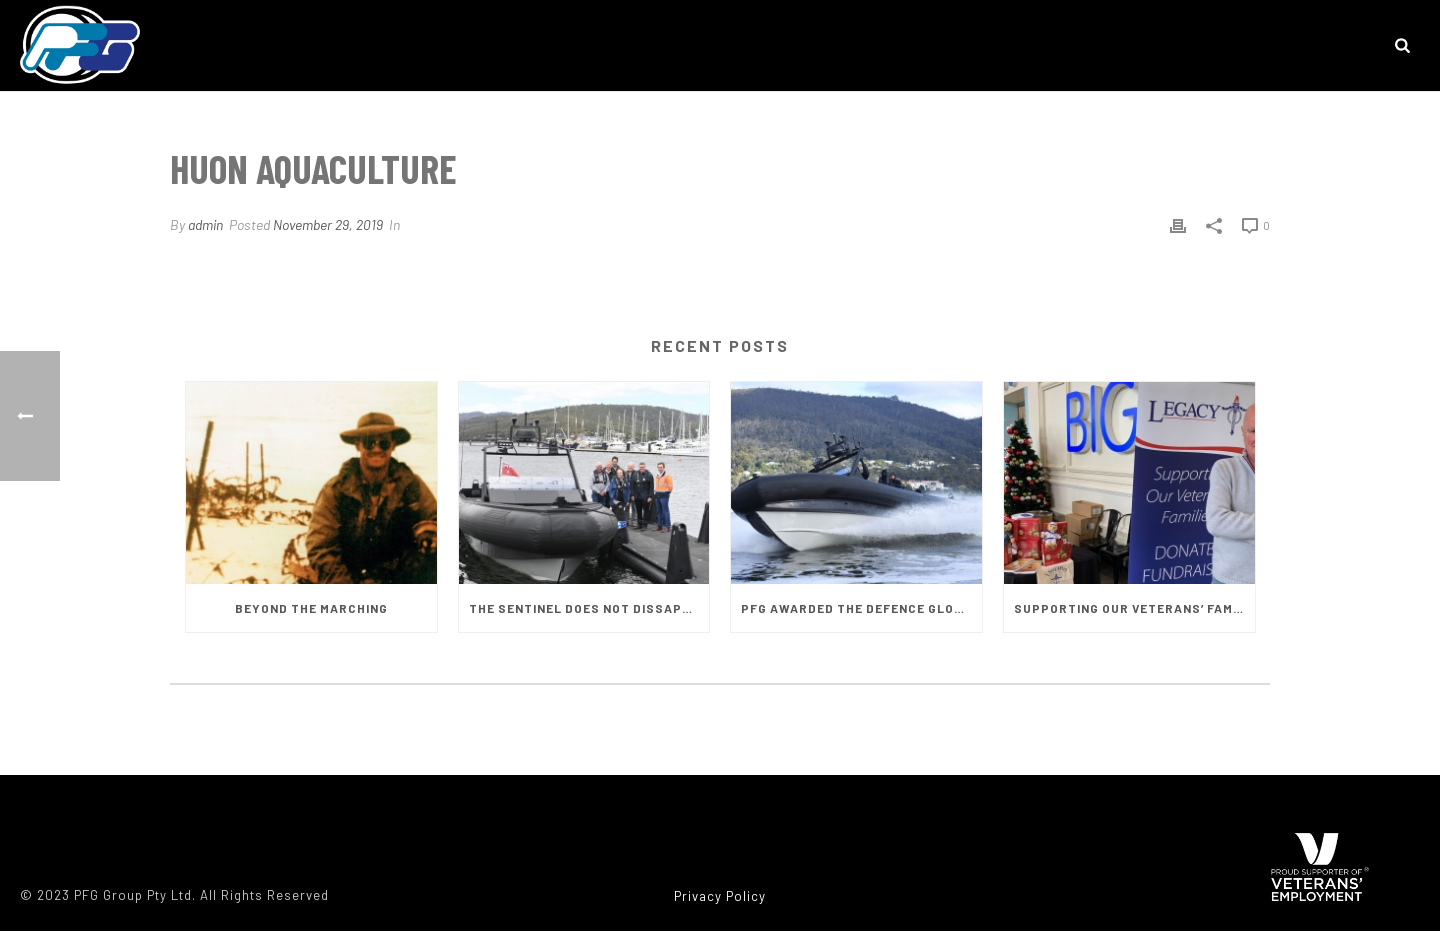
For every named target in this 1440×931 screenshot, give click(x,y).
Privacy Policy (720, 896)
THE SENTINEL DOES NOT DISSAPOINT (589, 608)
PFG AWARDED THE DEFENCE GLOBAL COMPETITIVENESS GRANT (861, 608)
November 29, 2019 (328, 224)
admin (205, 224)
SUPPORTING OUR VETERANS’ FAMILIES (1134, 608)
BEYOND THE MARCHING (311, 608)
